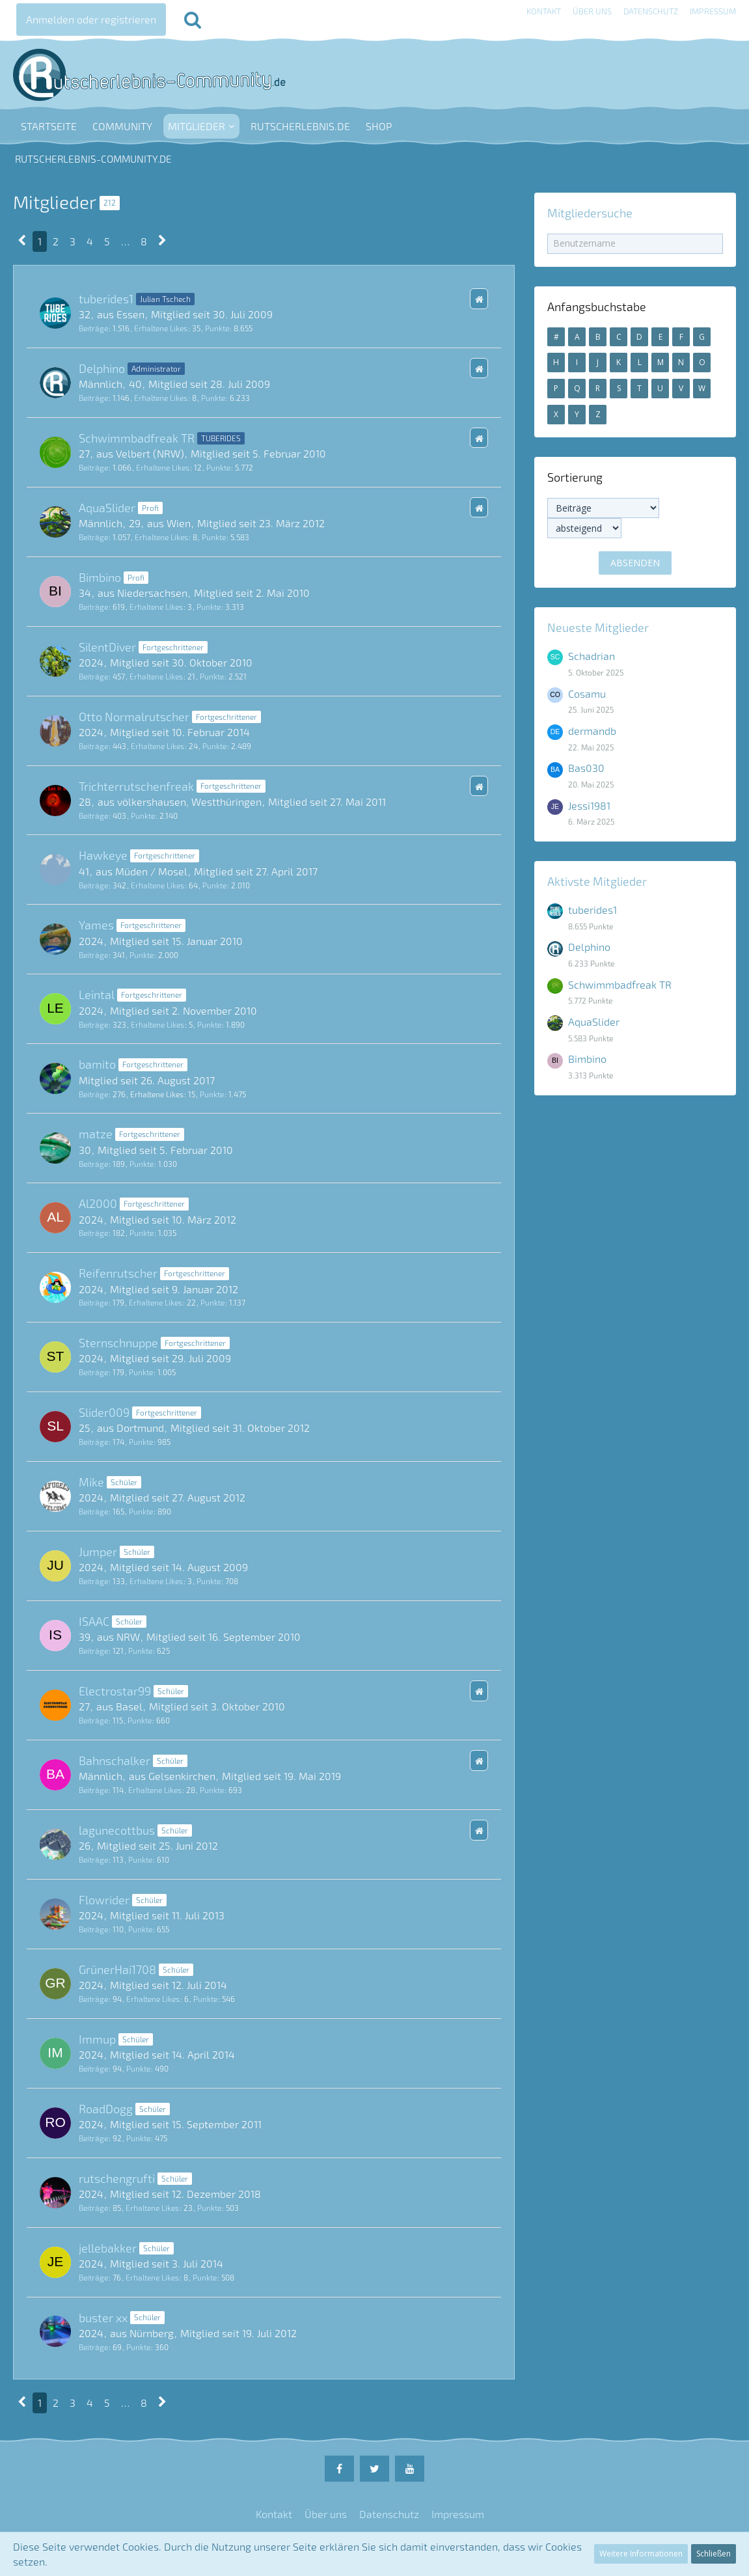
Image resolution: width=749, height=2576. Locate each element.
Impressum (713, 11)
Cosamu (587, 693)
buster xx (103, 2317)
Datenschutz (650, 11)
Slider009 (104, 1412)
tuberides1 (106, 299)
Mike (91, 1482)
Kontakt (543, 11)
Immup (97, 2039)
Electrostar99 (115, 1691)
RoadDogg (106, 2109)
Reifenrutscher (118, 1273)
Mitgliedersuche (590, 213)
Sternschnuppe (118, 1343)
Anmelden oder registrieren (91, 19)
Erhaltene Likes (160, 328)
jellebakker (108, 2248)
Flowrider (104, 1900)
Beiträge (93, 328)
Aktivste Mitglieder (597, 881)
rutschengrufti (117, 2178)
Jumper (98, 1551)
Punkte (217, 328)
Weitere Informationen (641, 2553)
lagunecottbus (117, 1830)
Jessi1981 (589, 805)
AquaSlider (107, 507)
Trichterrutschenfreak (136, 786)
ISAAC (94, 1621)
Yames (96, 925)
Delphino (102, 368)
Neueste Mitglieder (598, 627)
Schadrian (591, 656)
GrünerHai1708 (117, 1969)
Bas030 (586, 767)
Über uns (592, 11)
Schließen (713, 2553)
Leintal (97, 994)
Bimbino (100, 577)
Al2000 (98, 1203)
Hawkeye (103, 855)
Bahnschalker (114, 1760)
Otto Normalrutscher (134, 716)
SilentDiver (107, 647)
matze (96, 1134)
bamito (97, 1064)
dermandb (592, 730)
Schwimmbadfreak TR (137, 438)
